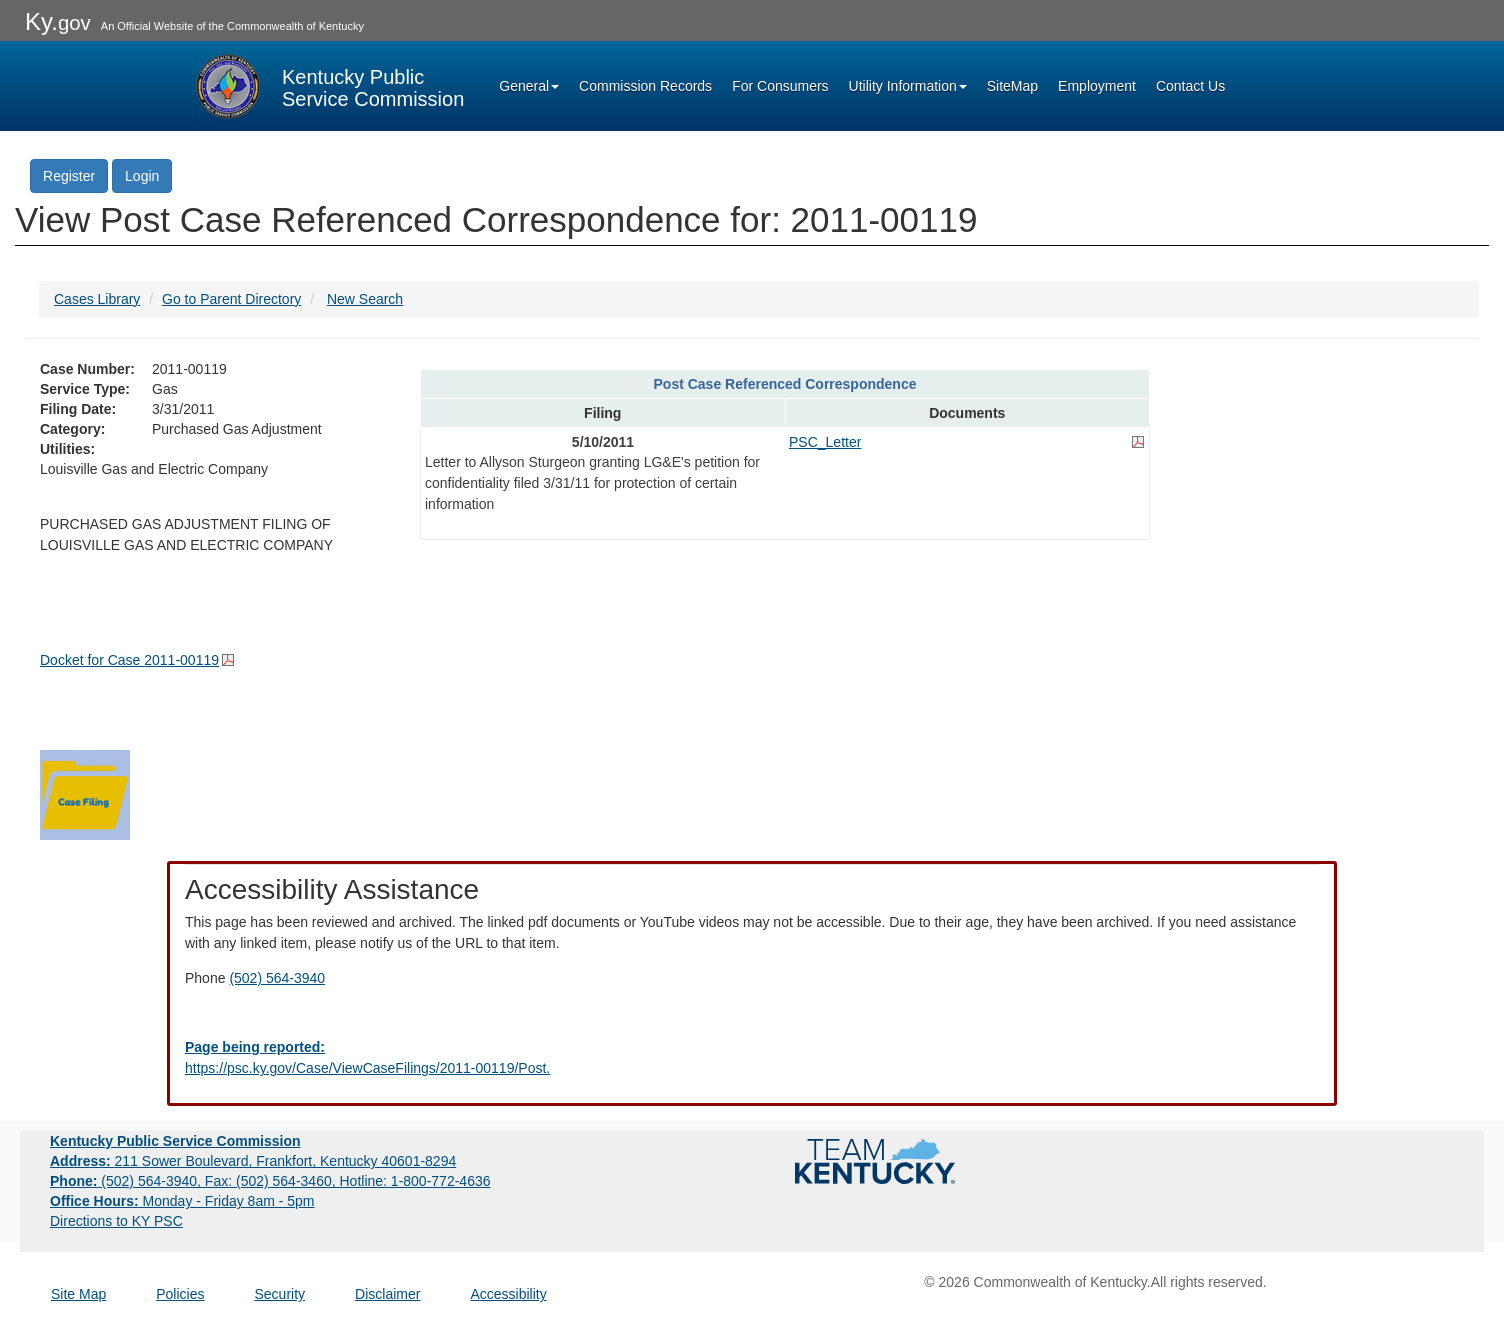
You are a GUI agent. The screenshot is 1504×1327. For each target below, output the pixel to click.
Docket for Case (129, 660)
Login (142, 176)
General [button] (529, 86)
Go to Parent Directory (231, 299)
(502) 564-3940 (277, 978)
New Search (365, 299)
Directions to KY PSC (116, 1221)
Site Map (78, 1294)
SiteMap (1012, 86)
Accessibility (508, 1294)
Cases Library (97, 299)
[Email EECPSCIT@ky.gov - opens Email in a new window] (752, 1058)
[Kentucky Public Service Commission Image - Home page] (328, 86)
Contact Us (1190, 86)
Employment (1097, 86)
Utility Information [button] (908, 86)
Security (280, 1294)
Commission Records (645, 86)
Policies (180, 1294)
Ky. (58, 21)
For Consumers (780, 86)
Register (69, 176)
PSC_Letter (825, 442)
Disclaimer (387, 1294)
